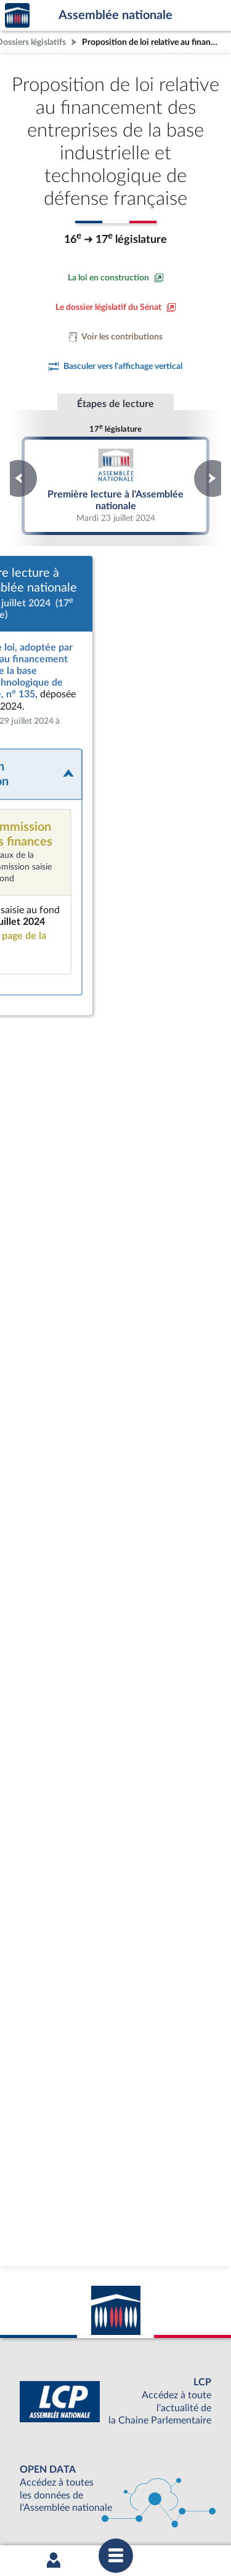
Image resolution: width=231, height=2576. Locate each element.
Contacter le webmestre (62, 2506)
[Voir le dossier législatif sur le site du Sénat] (116, 307)
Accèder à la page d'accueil (17, 16)
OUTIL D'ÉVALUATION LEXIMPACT (113, 2463)
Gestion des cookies (178, 2506)
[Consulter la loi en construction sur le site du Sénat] (116, 278)
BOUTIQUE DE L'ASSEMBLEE (112, 2402)
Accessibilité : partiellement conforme (146, 2495)
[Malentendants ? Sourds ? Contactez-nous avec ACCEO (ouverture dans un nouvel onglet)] (108, 2324)
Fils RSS (123, 2506)
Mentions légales (45, 2495)
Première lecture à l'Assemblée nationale (116, 485)
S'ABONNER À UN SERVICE (113, 2443)
